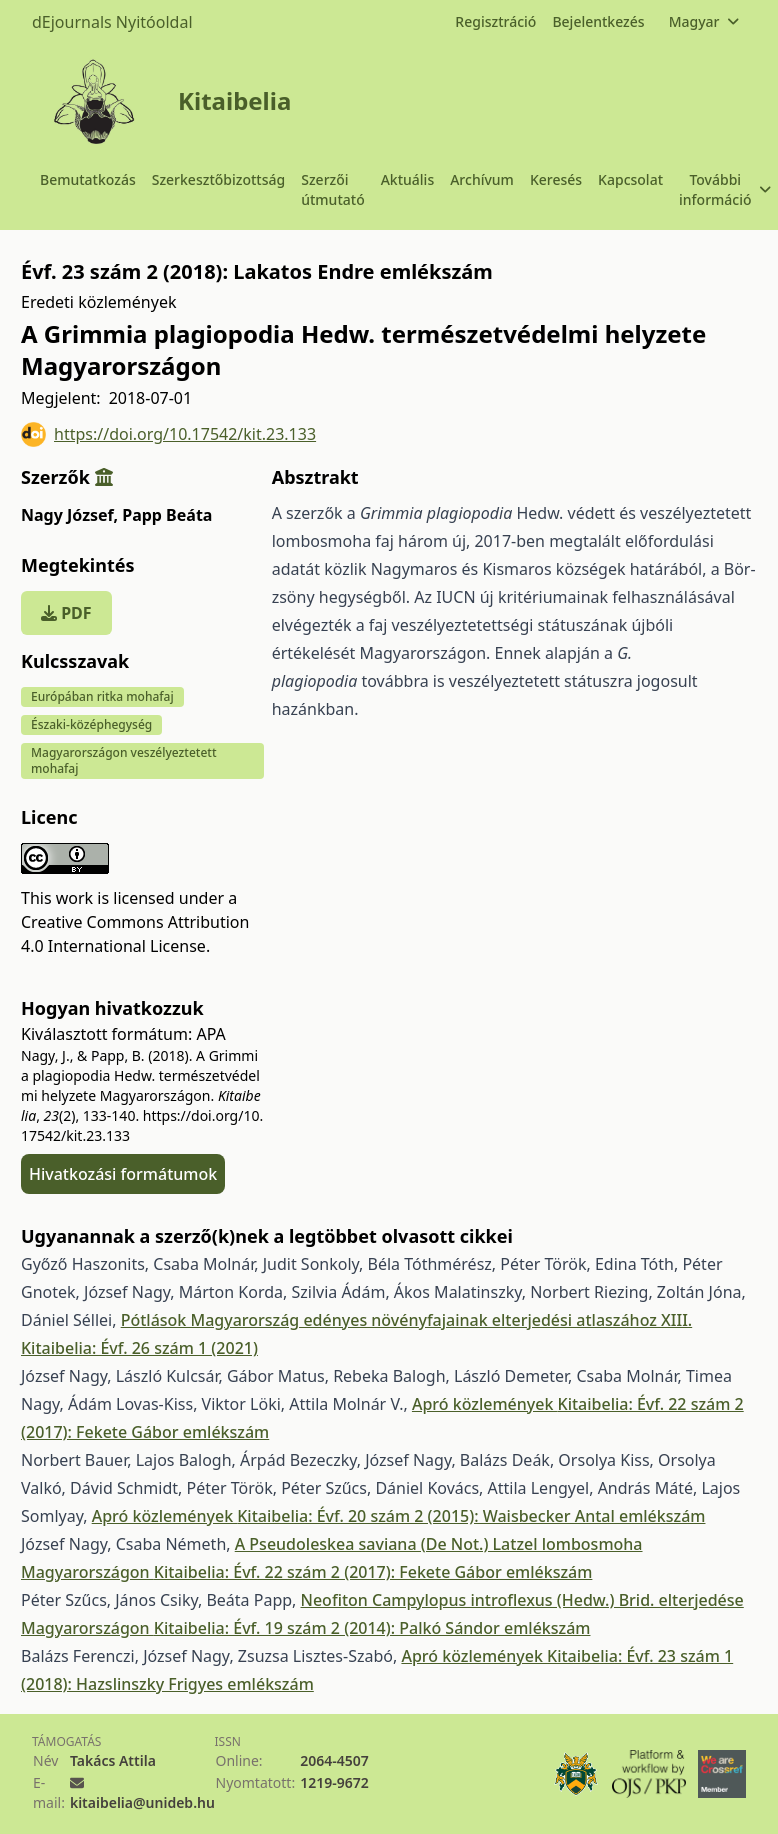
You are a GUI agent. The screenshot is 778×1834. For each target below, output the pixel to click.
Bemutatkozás (88, 179)
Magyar (703, 21)
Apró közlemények (485, 1404)
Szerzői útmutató (332, 189)
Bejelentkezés (598, 21)
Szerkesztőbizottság (219, 179)
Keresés (556, 179)
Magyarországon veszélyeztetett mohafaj (124, 760)
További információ (724, 189)
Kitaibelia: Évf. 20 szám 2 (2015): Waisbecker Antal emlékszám (471, 1516)
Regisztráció (495, 21)
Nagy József (69, 515)
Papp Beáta (167, 515)
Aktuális (408, 179)
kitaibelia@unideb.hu (142, 1802)
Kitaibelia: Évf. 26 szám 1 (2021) (139, 1348)
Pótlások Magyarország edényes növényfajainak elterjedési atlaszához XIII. (407, 1320)
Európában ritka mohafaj (102, 696)
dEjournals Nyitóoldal (112, 22)
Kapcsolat (630, 179)
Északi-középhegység (91, 724)
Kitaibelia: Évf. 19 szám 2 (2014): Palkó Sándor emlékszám (372, 1628)
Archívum (482, 179)
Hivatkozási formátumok (123, 1174)
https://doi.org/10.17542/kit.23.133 (168, 434)
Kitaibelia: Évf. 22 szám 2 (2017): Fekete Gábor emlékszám (373, 1572)
